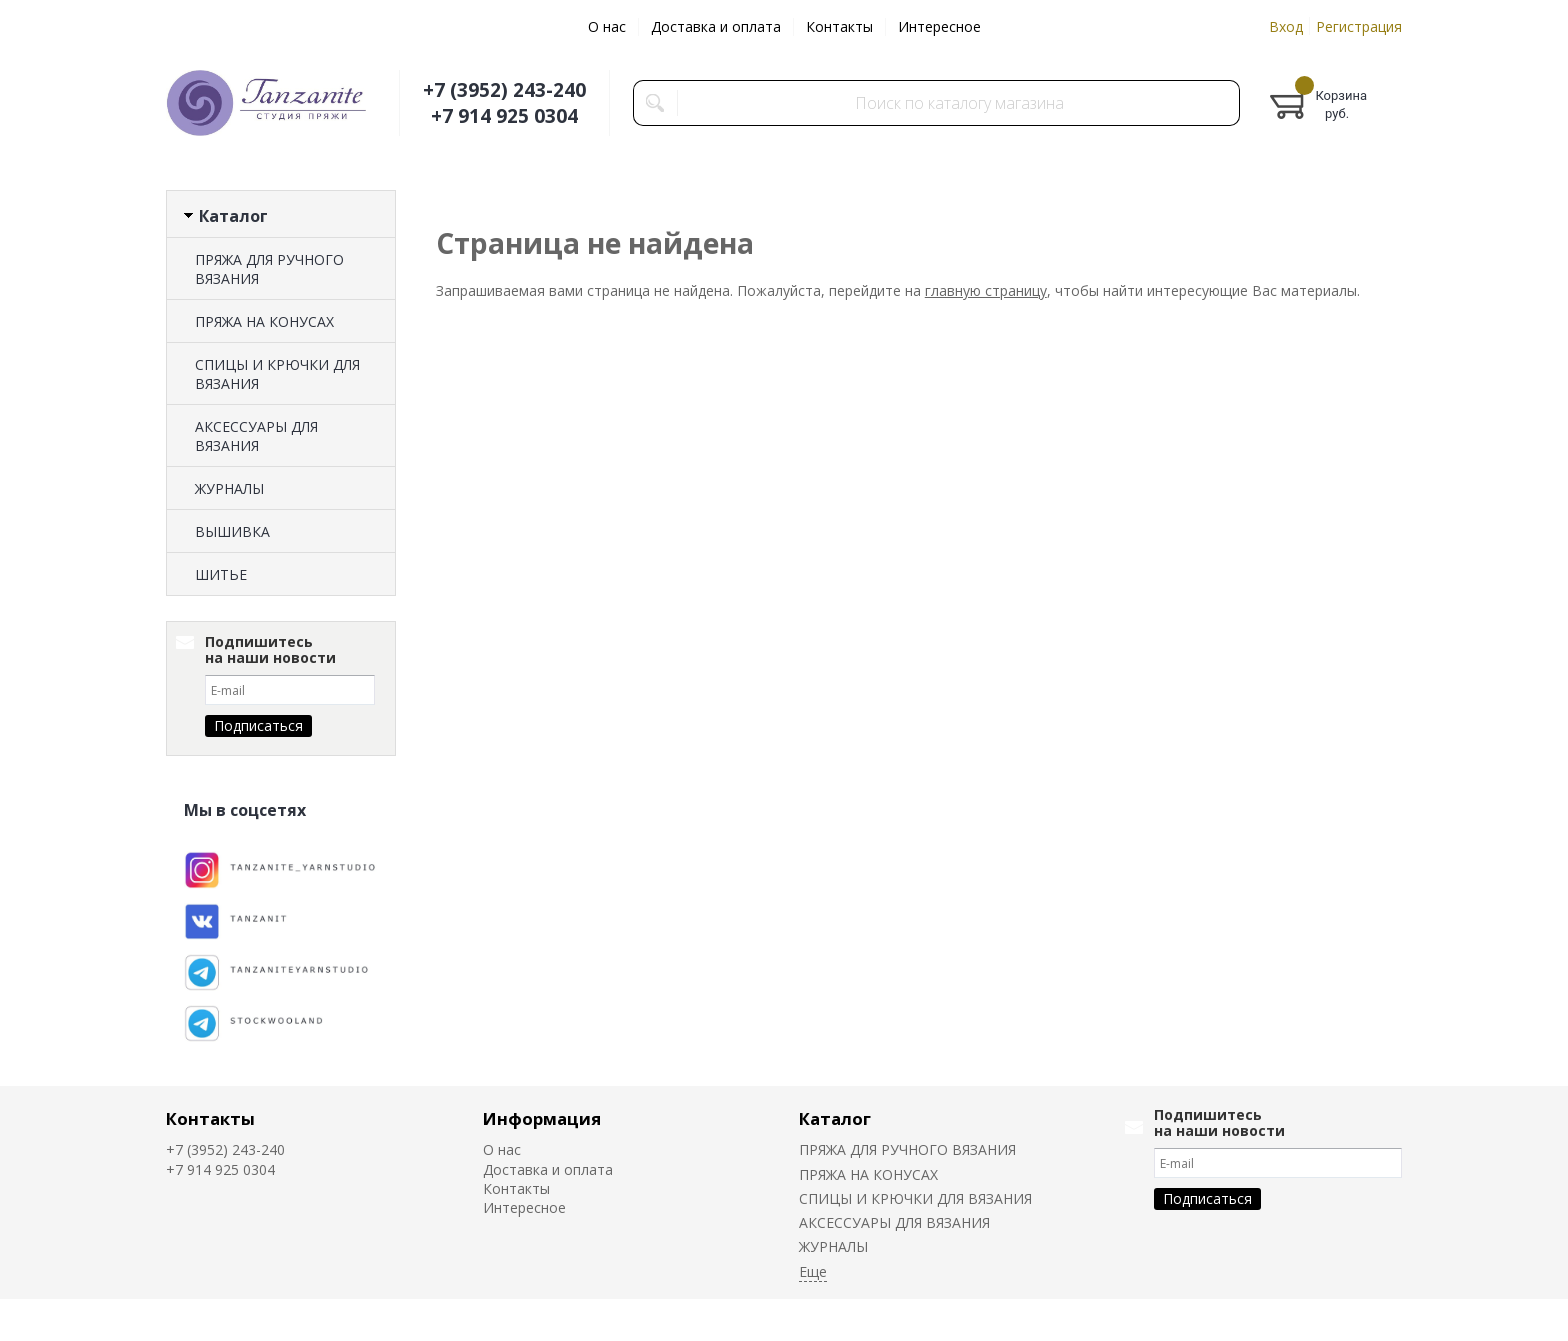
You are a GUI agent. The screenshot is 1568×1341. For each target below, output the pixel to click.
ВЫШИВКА (232, 531)
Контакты (839, 26)
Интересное (939, 26)
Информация (542, 1118)
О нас (607, 26)
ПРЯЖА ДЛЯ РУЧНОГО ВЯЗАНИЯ (269, 269)
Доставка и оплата (716, 26)
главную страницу (986, 290)
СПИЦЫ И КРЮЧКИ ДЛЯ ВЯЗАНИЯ (277, 374)
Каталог (835, 1118)
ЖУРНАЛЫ (229, 488)
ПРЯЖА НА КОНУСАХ (264, 321)
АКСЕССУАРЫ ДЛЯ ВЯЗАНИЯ (256, 436)
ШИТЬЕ (221, 574)
